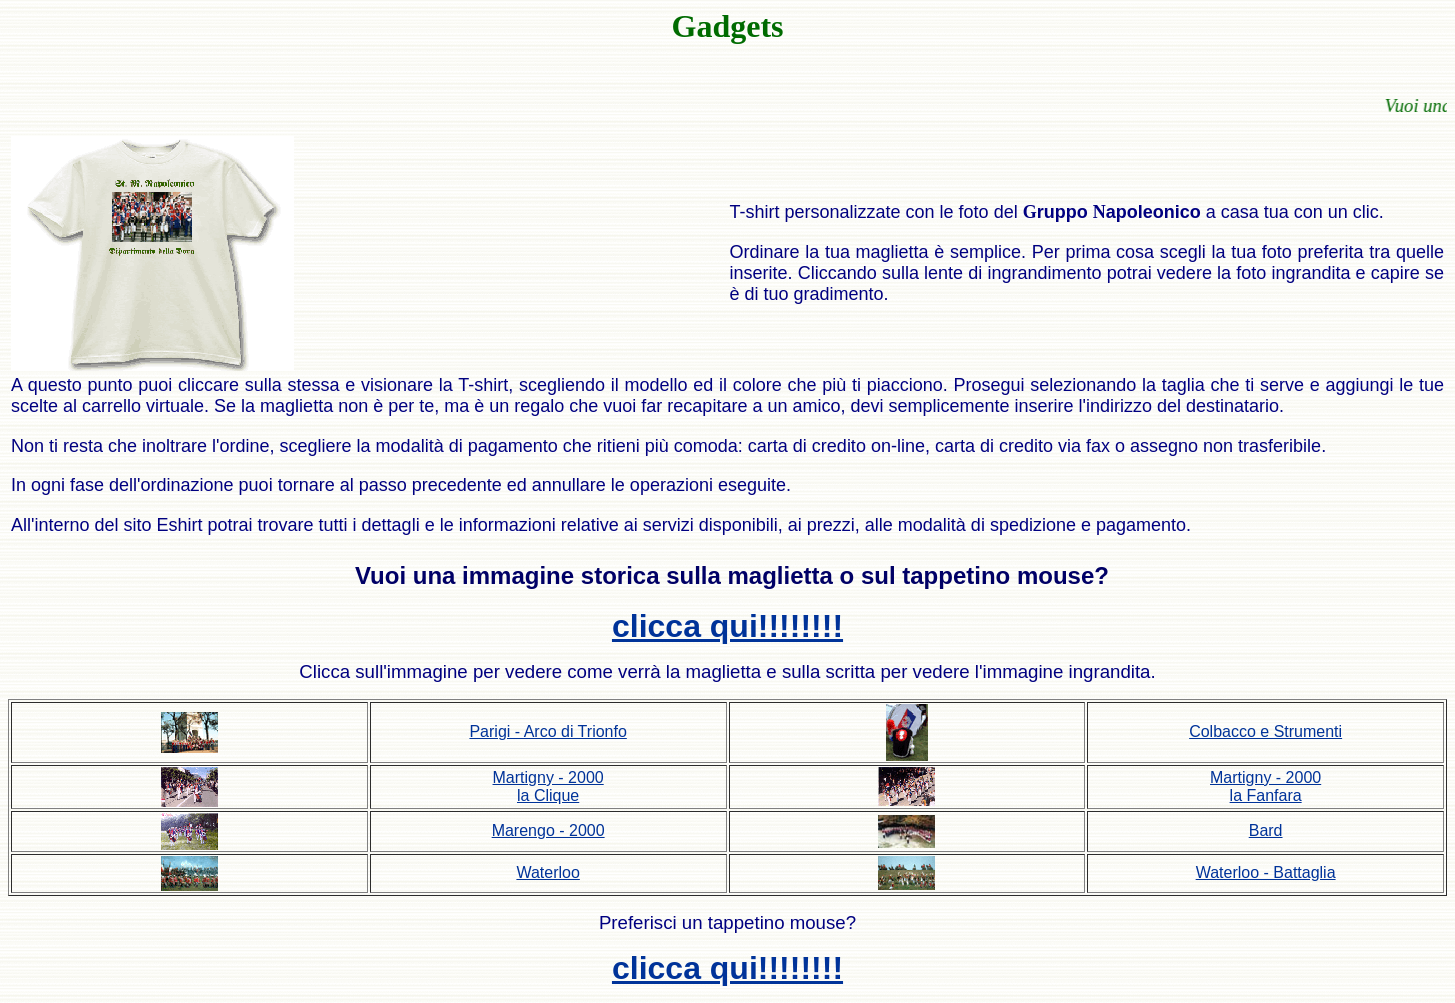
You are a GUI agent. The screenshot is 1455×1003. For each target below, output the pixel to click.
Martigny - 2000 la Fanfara (1265, 786)
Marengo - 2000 (548, 830)
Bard (1266, 830)
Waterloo (547, 872)
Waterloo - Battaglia (1266, 872)
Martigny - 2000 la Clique (548, 786)
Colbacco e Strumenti (1265, 731)
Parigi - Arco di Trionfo (547, 731)
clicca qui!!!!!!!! (727, 626)
